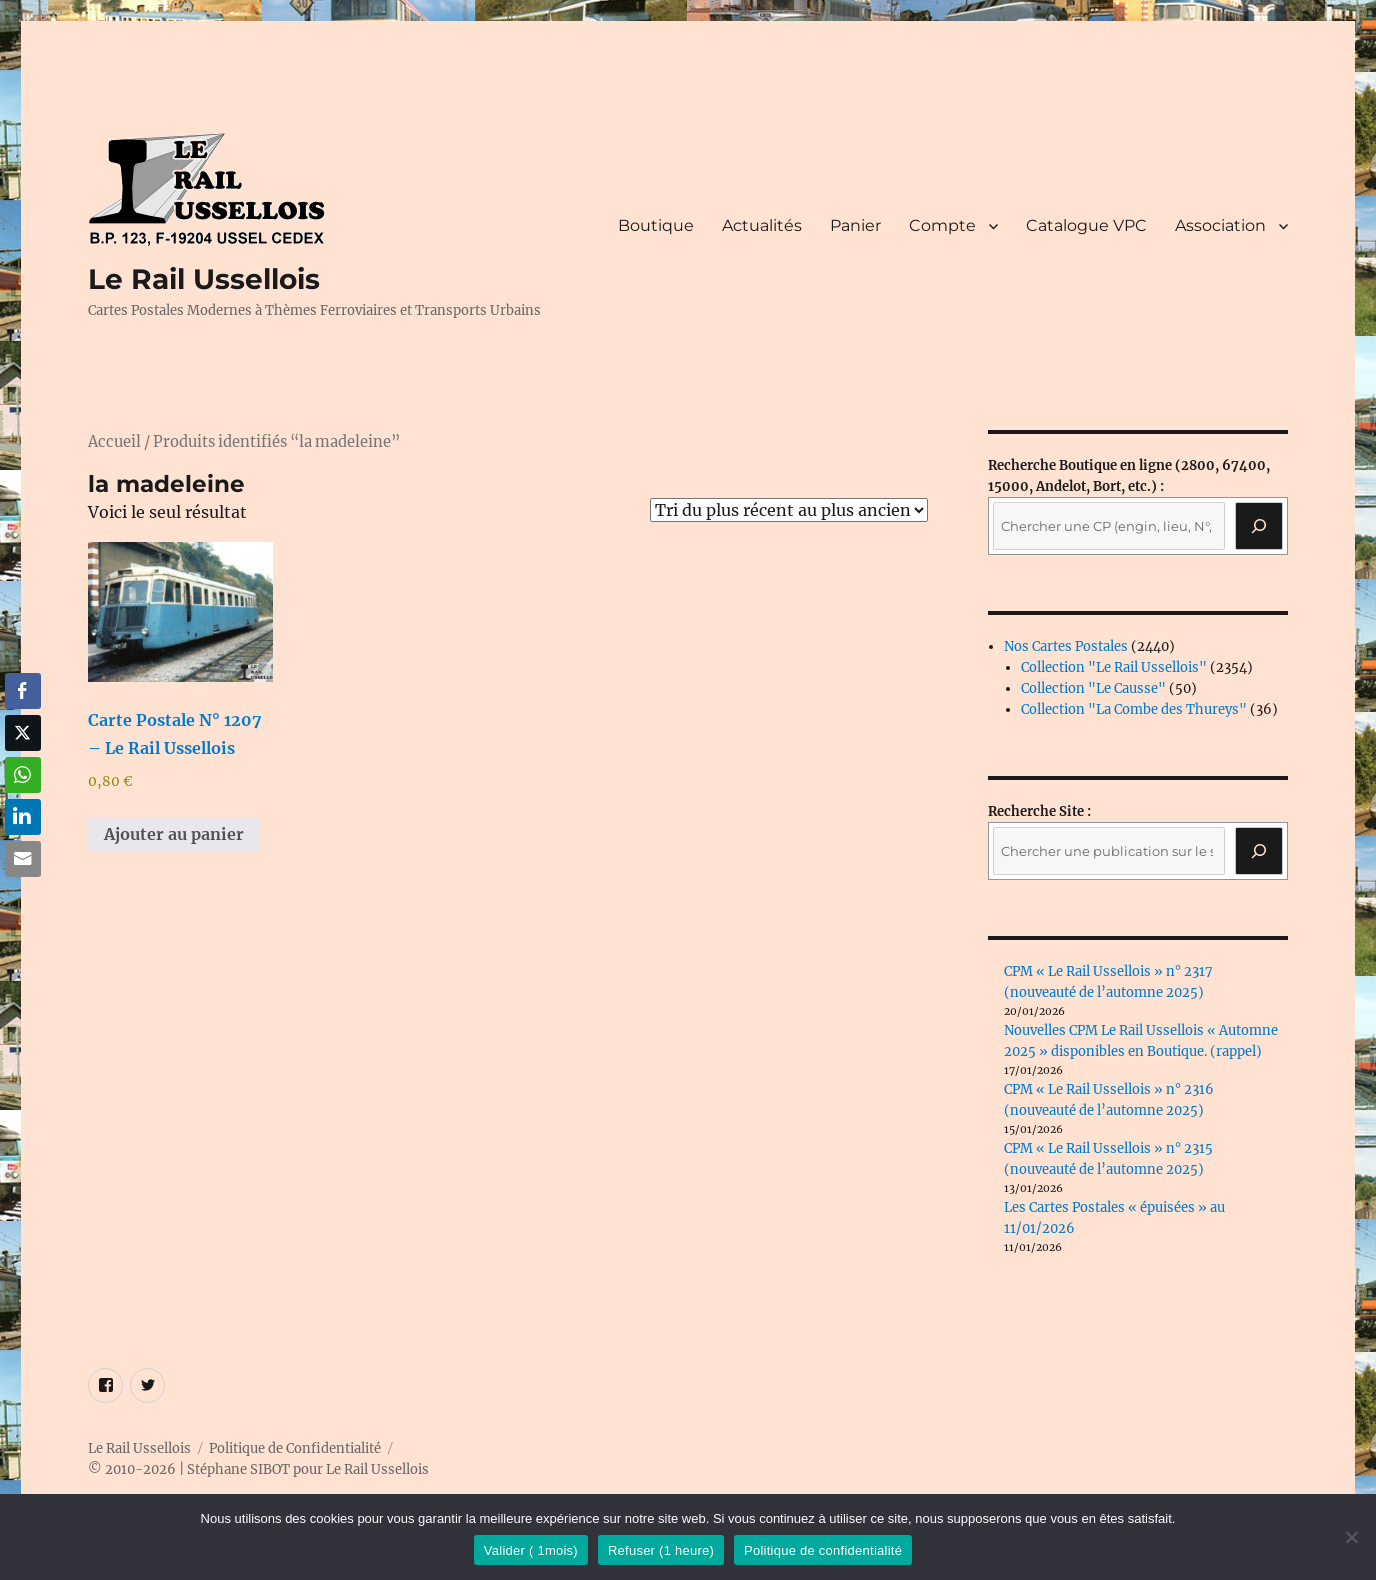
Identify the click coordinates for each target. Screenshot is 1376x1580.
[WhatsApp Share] (23, 775)
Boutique (656, 225)
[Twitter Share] (23, 733)
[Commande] (789, 510)
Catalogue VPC (1086, 225)
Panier (855, 225)
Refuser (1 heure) (661, 1550)
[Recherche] (1259, 526)
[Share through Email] (23, 859)
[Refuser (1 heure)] (1351, 1537)
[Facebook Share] (23, 691)
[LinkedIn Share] (23, 817)
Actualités (762, 225)
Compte (942, 225)
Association (1220, 225)
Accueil (114, 442)
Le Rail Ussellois (204, 279)
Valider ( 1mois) (531, 1550)
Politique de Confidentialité (295, 1448)
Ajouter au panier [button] (174, 834)
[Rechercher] (1259, 851)
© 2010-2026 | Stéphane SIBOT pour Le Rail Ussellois (258, 1469)
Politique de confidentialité (823, 1550)
